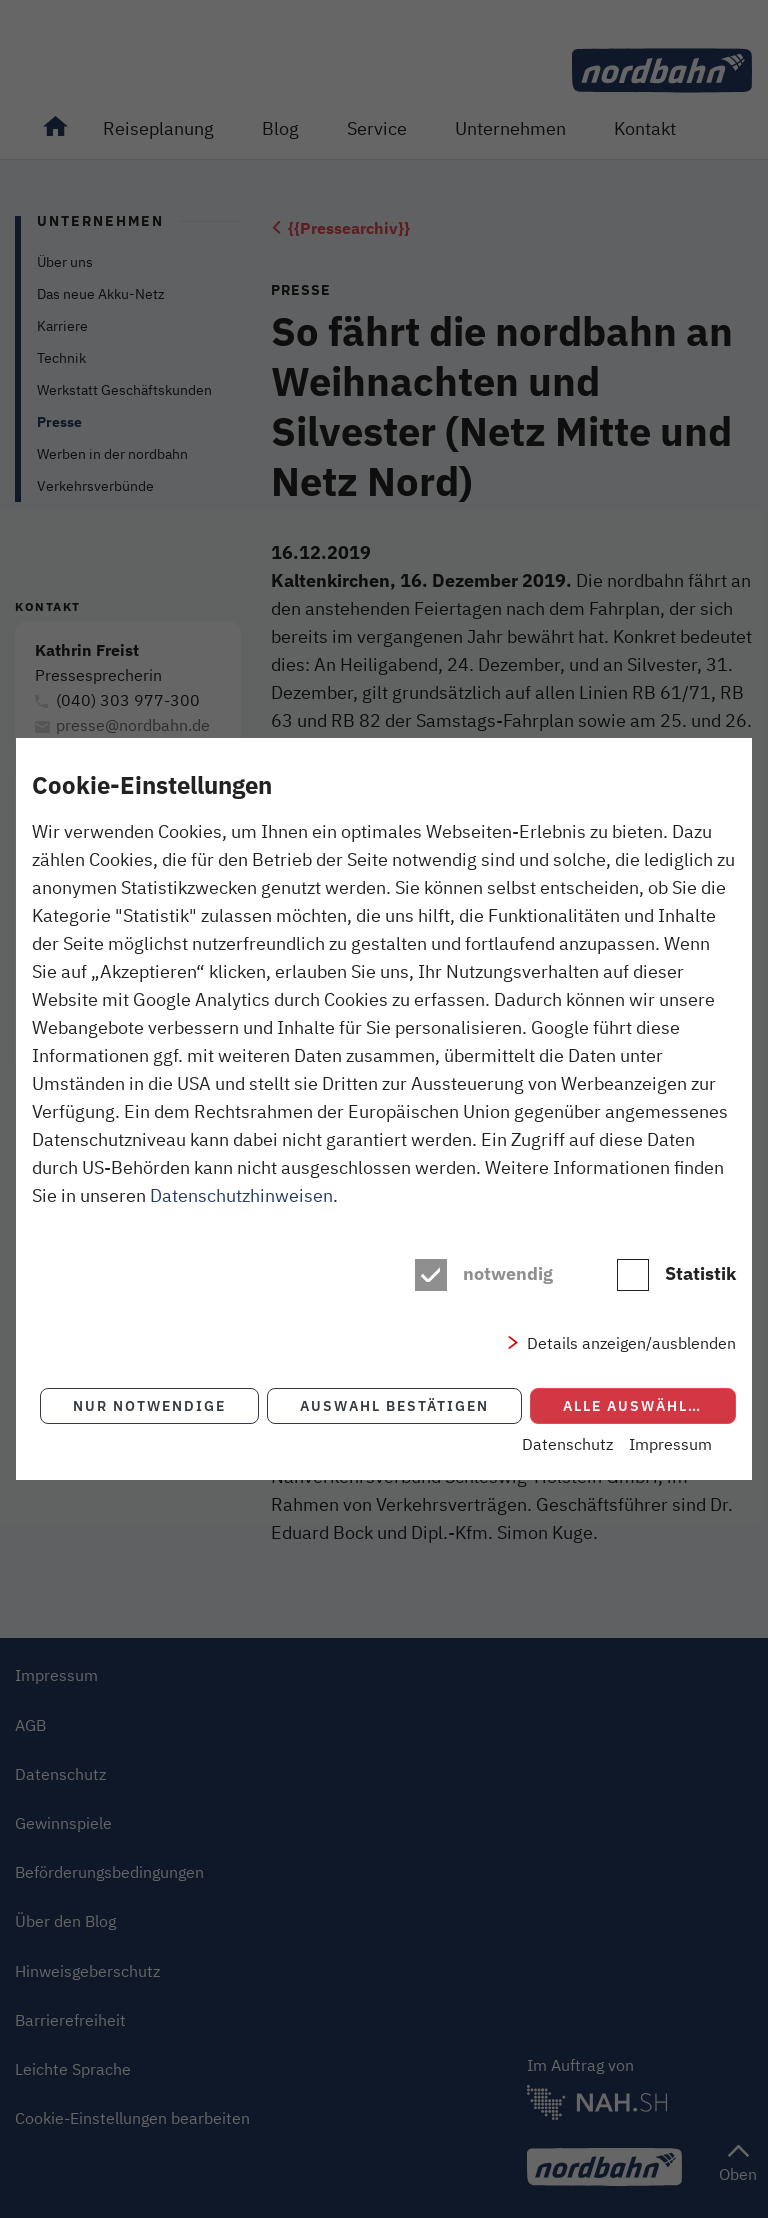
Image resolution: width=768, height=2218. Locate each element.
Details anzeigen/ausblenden (631, 1343)
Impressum (670, 1444)
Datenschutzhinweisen (241, 1195)
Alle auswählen (636, 1405)
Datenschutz (567, 1444)
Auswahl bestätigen (394, 1405)
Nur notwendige (149, 1405)
